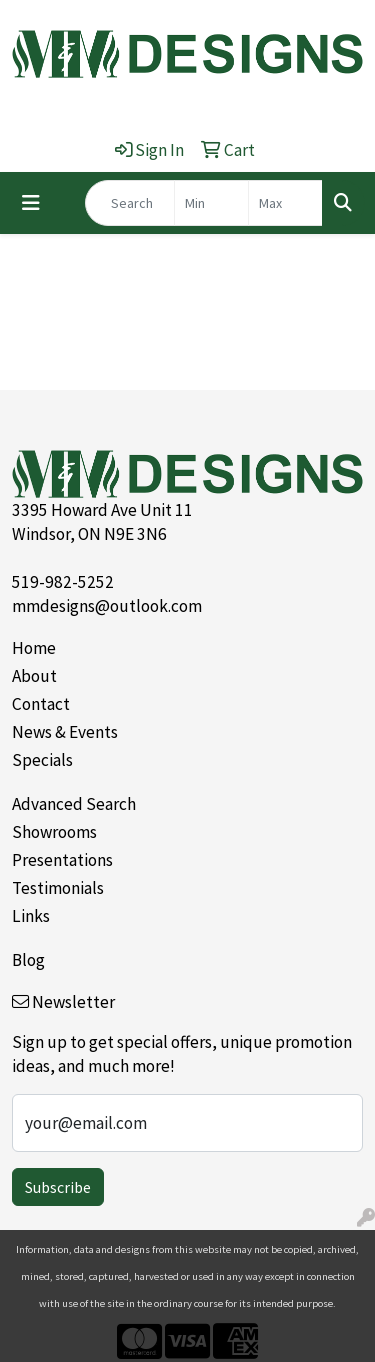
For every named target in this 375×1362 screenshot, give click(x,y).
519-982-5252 (63, 582)
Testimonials (58, 888)
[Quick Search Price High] (285, 203)
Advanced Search (74, 804)
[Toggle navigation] (31, 203)
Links (31, 916)
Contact (41, 704)
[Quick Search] (130, 203)
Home (34, 648)
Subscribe (58, 1187)
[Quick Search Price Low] (211, 203)
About (34, 676)
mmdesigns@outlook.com (107, 606)
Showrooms (54, 832)
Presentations (62, 860)
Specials (42, 760)
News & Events (65, 732)
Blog (28, 960)
